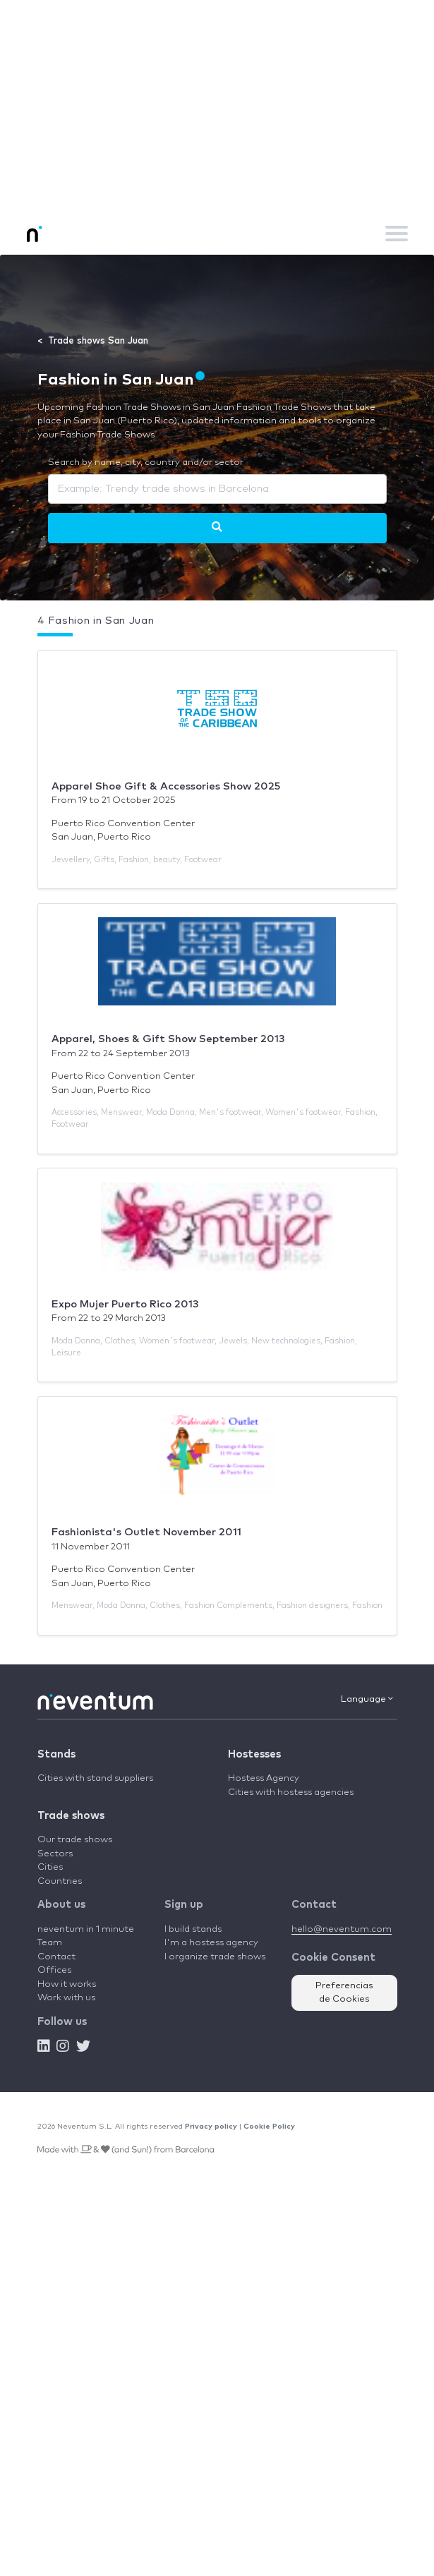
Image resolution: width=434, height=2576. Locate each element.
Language (367, 1699)
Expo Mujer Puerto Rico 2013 (125, 1304)
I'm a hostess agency (211, 1942)
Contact (56, 1956)
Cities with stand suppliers (95, 1778)
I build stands (193, 1929)
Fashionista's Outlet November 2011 (146, 1532)
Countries (59, 1881)
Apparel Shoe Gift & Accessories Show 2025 (166, 786)
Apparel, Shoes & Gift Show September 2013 (168, 1039)
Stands (56, 1754)
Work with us (66, 1997)
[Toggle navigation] (396, 233)
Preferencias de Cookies (344, 1992)
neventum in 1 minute (85, 1929)
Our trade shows (74, 1839)
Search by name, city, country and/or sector (145, 462)
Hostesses (254, 1754)
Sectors (55, 1853)
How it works (66, 1984)
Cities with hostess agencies (291, 1792)
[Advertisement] (217, 106)
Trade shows (70, 1815)
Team (49, 1942)
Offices (54, 1970)
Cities (50, 1867)
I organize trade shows (214, 1956)
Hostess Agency (263, 1778)
